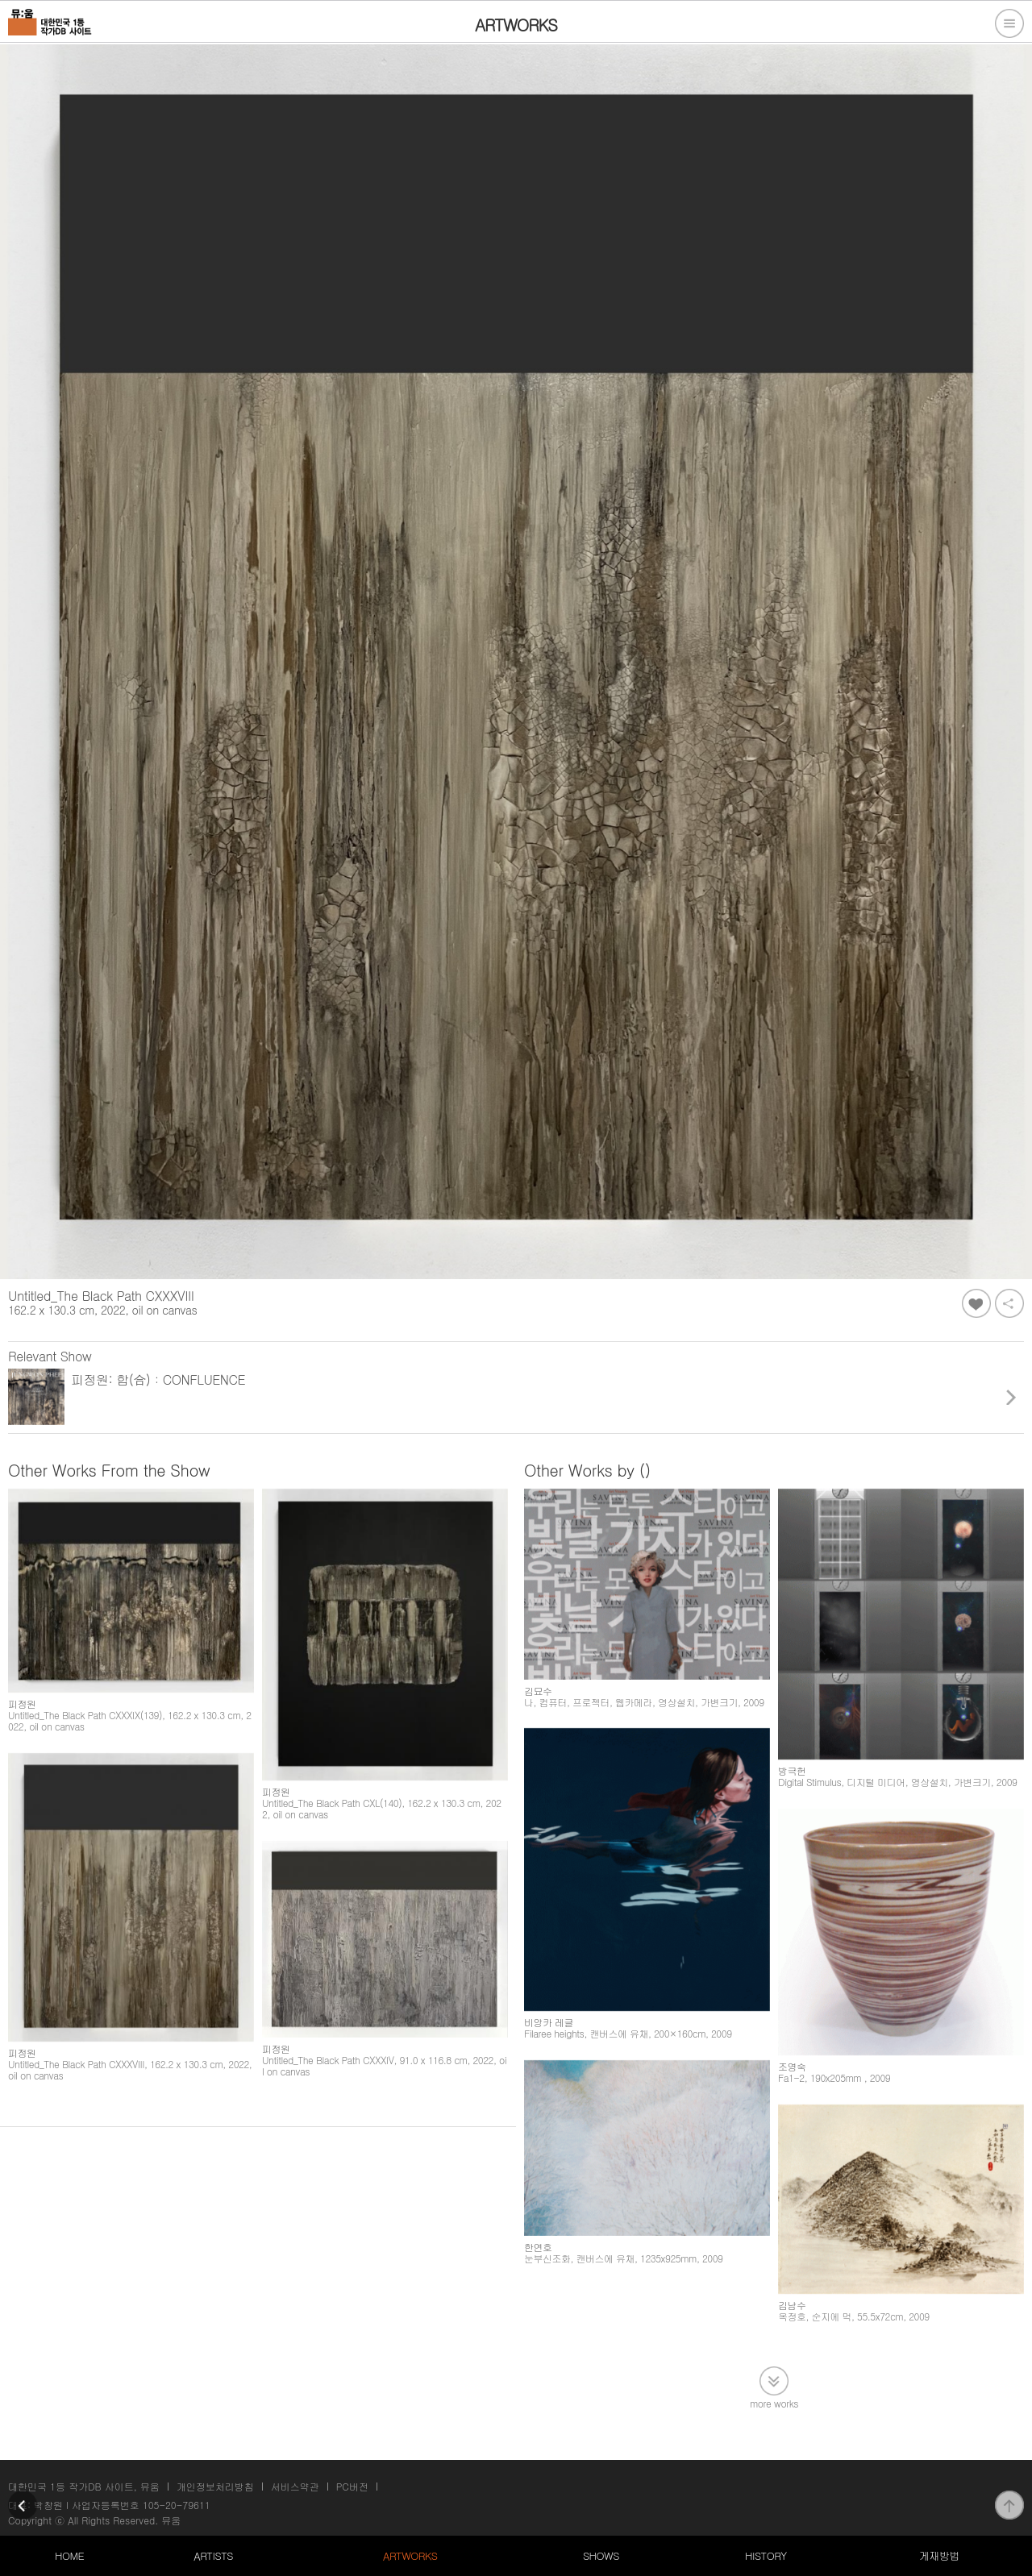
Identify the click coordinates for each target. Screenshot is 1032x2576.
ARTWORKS (410, 2555)
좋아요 (976, 1303)
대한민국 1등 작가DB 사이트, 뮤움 (84, 2486)
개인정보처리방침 (215, 2486)
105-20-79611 (176, 2505)
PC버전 (352, 2486)
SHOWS (601, 2555)
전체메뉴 (1009, 23)
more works (774, 2402)
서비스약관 (295, 2486)
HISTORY (766, 2555)
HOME (69, 2555)
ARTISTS (213, 2555)
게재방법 (939, 2555)
